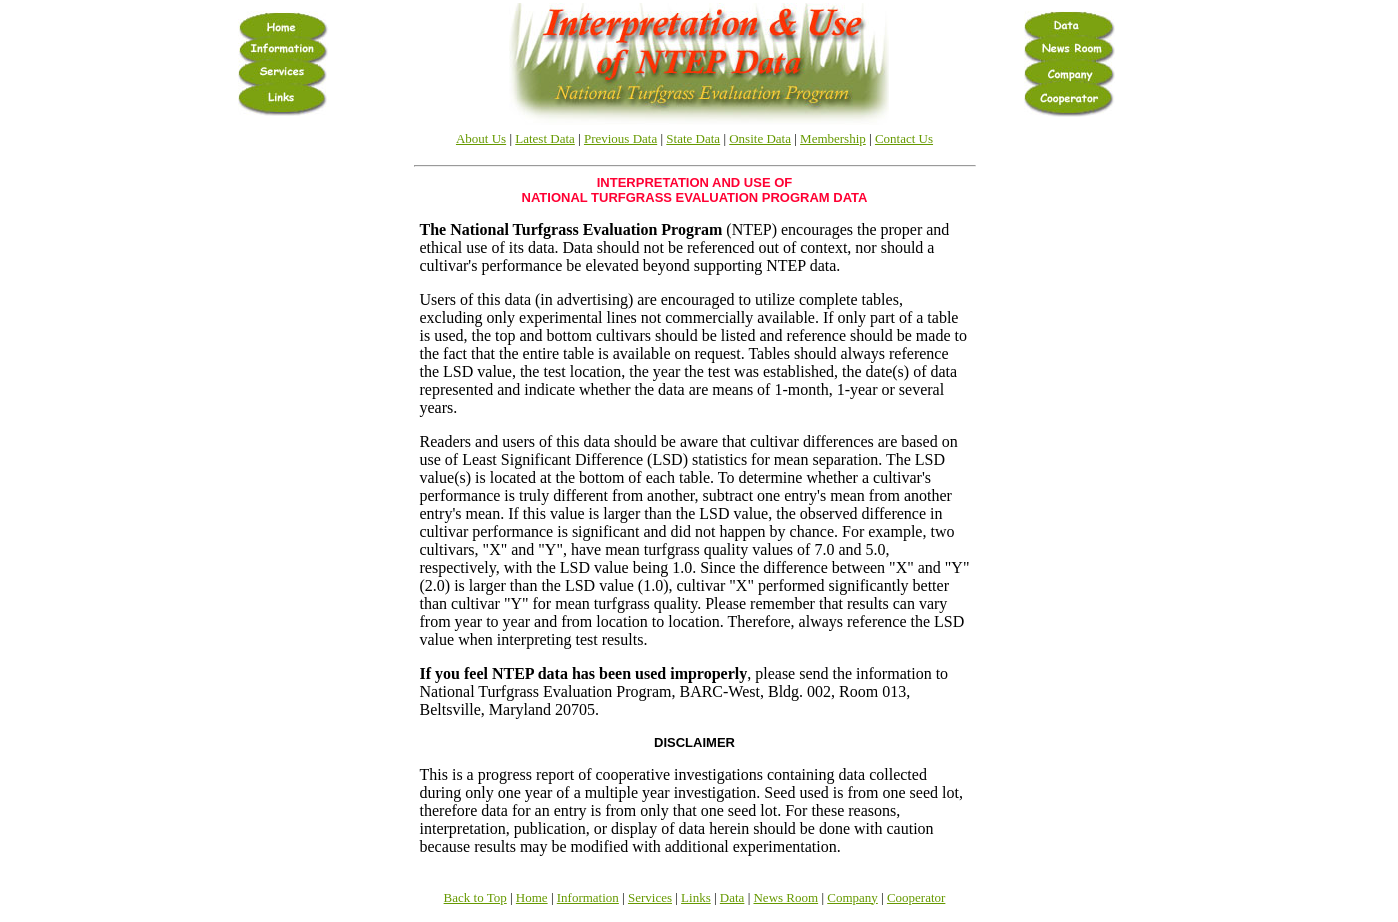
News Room (785, 897)
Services (650, 897)
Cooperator (916, 897)
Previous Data (620, 138)
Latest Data (545, 138)
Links (696, 897)
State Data (693, 138)
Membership (833, 138)
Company (852, 897)
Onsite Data (760, 138)
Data (732, 897)
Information (588, 897)
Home (532, 897)
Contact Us (904, 138)
